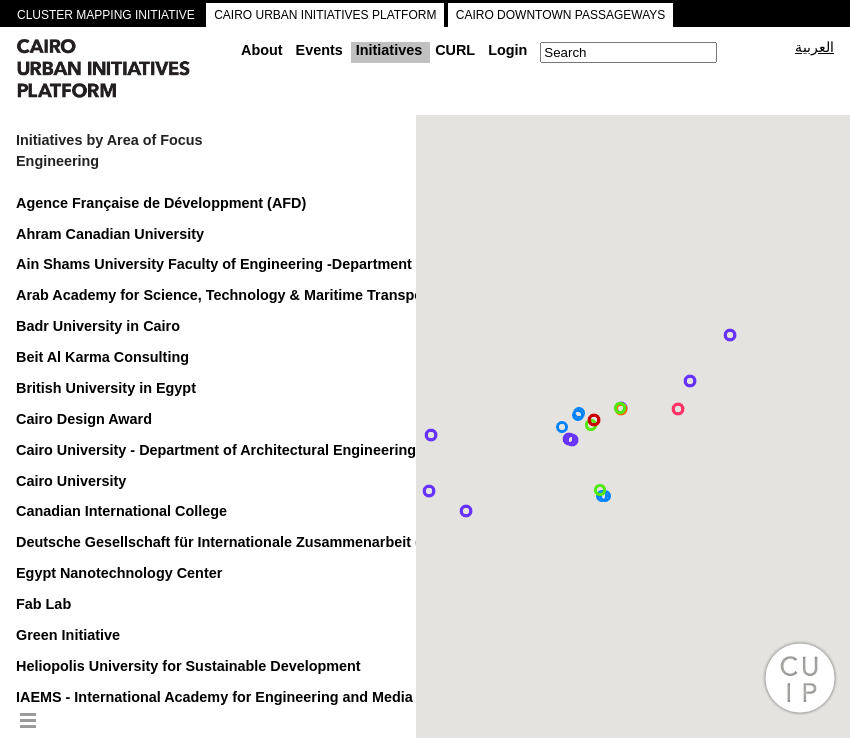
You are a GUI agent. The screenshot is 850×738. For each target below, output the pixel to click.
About (262, 50)
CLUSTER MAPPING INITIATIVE (106, 15)
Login (507, 50)
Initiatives (389, 50)
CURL (455, 50)
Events (319, 50)
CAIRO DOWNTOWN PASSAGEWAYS (561, 15)
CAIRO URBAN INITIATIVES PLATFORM (325, 15)
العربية (814, 47)
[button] (690, 381)
